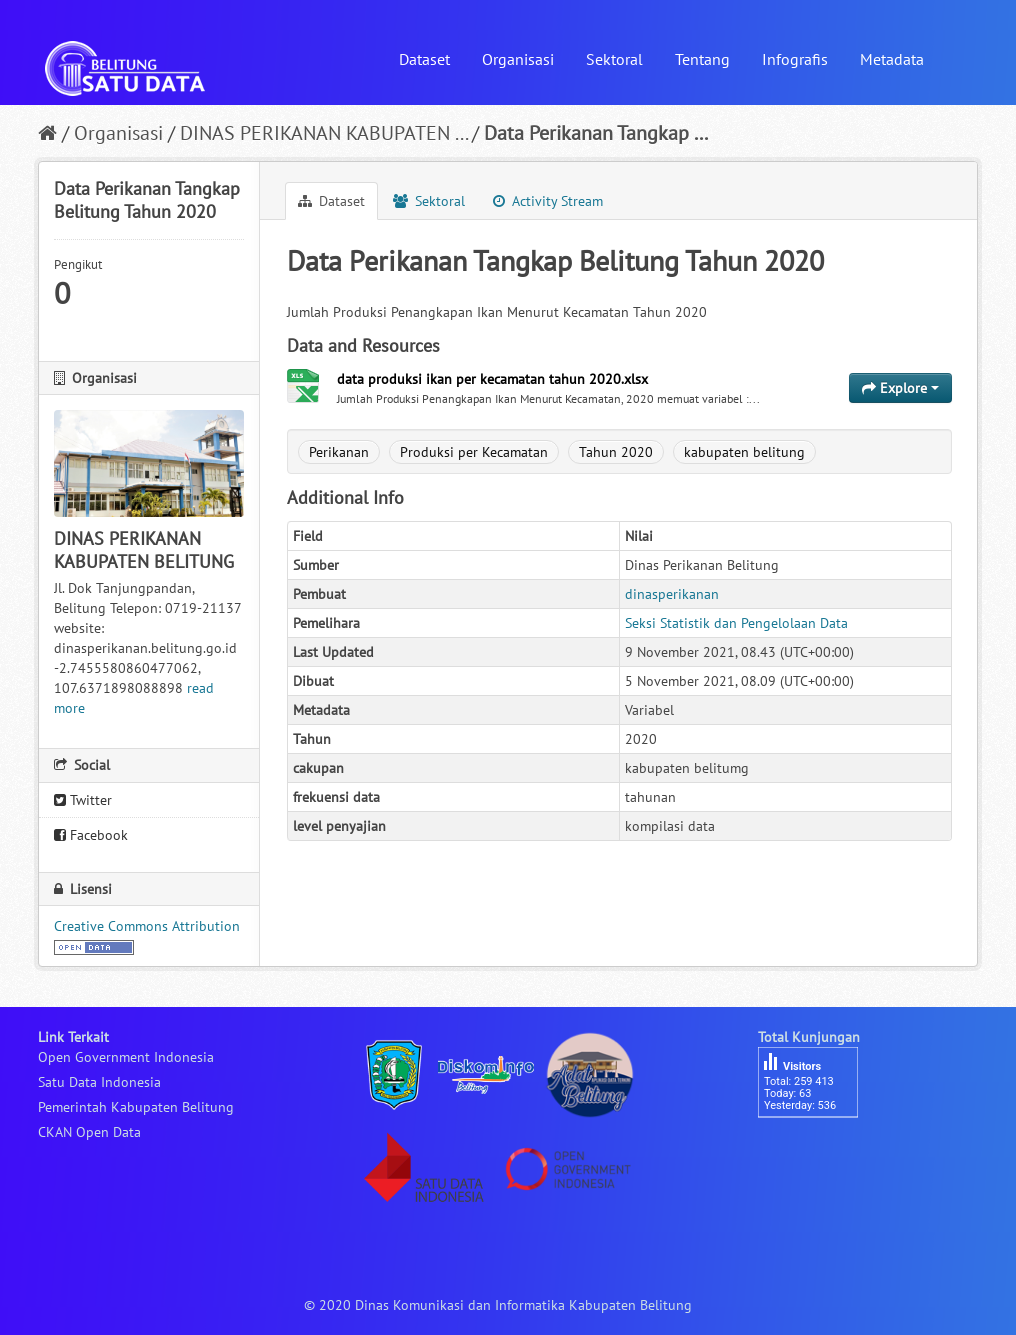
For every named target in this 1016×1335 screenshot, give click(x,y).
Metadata (892, 59)
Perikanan (339, 452)
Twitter (83, 800)
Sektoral (614, 59)
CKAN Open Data (89, 1132)
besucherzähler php (818, 1152)
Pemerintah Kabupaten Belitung (136, 1107)
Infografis (795, 59)
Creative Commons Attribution (147, 926)
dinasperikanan (672, 594)
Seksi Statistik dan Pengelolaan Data (736, 623)
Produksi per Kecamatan (474, 452)
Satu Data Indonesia (99, 1082)
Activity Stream (548, 201)
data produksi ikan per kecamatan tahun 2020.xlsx (492, 379)
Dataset (424, 59)
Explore (900, 388)
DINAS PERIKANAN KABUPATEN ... (323, 133)
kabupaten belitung (744, 452)
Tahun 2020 (616, 452)
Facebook (91, 835)
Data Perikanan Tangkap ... (596, 133)
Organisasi (518, 59)
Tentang (702, 59)
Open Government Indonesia (126, 1057)
